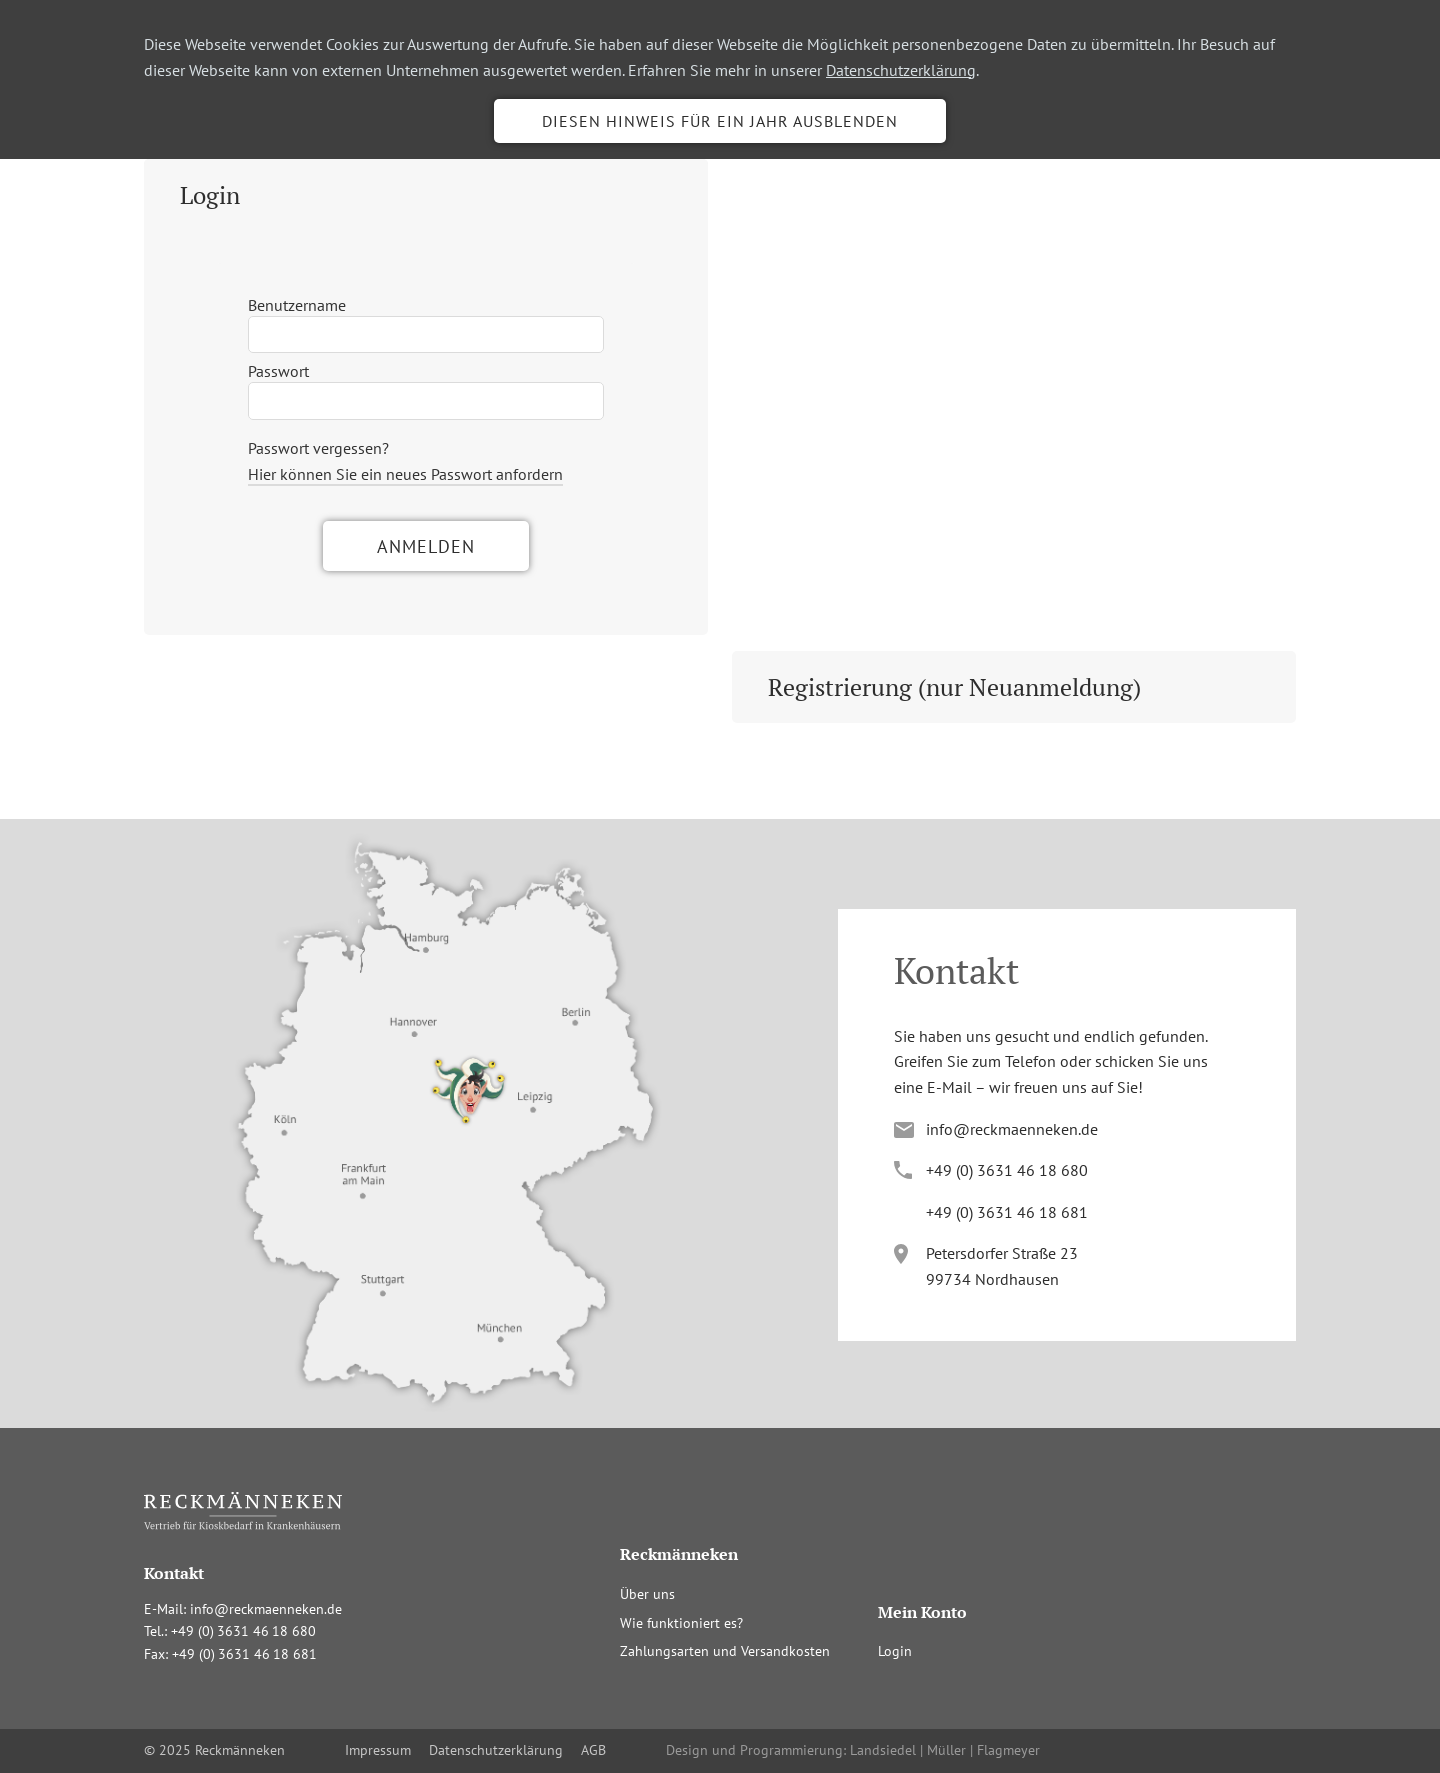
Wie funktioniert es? (681, 1623)
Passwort (278, 371)
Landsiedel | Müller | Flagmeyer (945, 1750)
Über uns (647, 1594)
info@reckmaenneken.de (1012, 1129)
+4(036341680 (1007, 1170)
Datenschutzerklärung (901, 70)
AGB (593, 1750)
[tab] (426, 195)
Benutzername (297, 305)
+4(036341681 (1007, 1212)
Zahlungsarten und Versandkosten (725, 1651)
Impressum (378, 1750)
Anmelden (426, 546)
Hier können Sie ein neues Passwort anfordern (405, 474)
